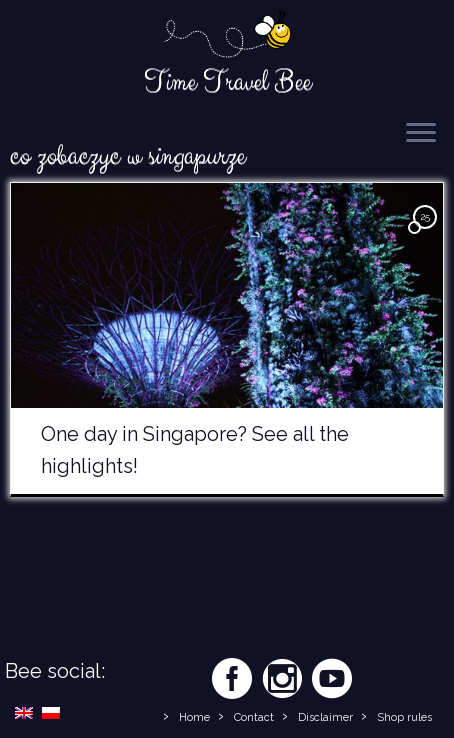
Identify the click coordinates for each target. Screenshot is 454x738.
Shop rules (404, 717)
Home (194, 717)
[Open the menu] (421, 134)
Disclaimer (325, 717)
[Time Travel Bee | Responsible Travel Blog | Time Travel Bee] (227, 36)
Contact (254, 717)
